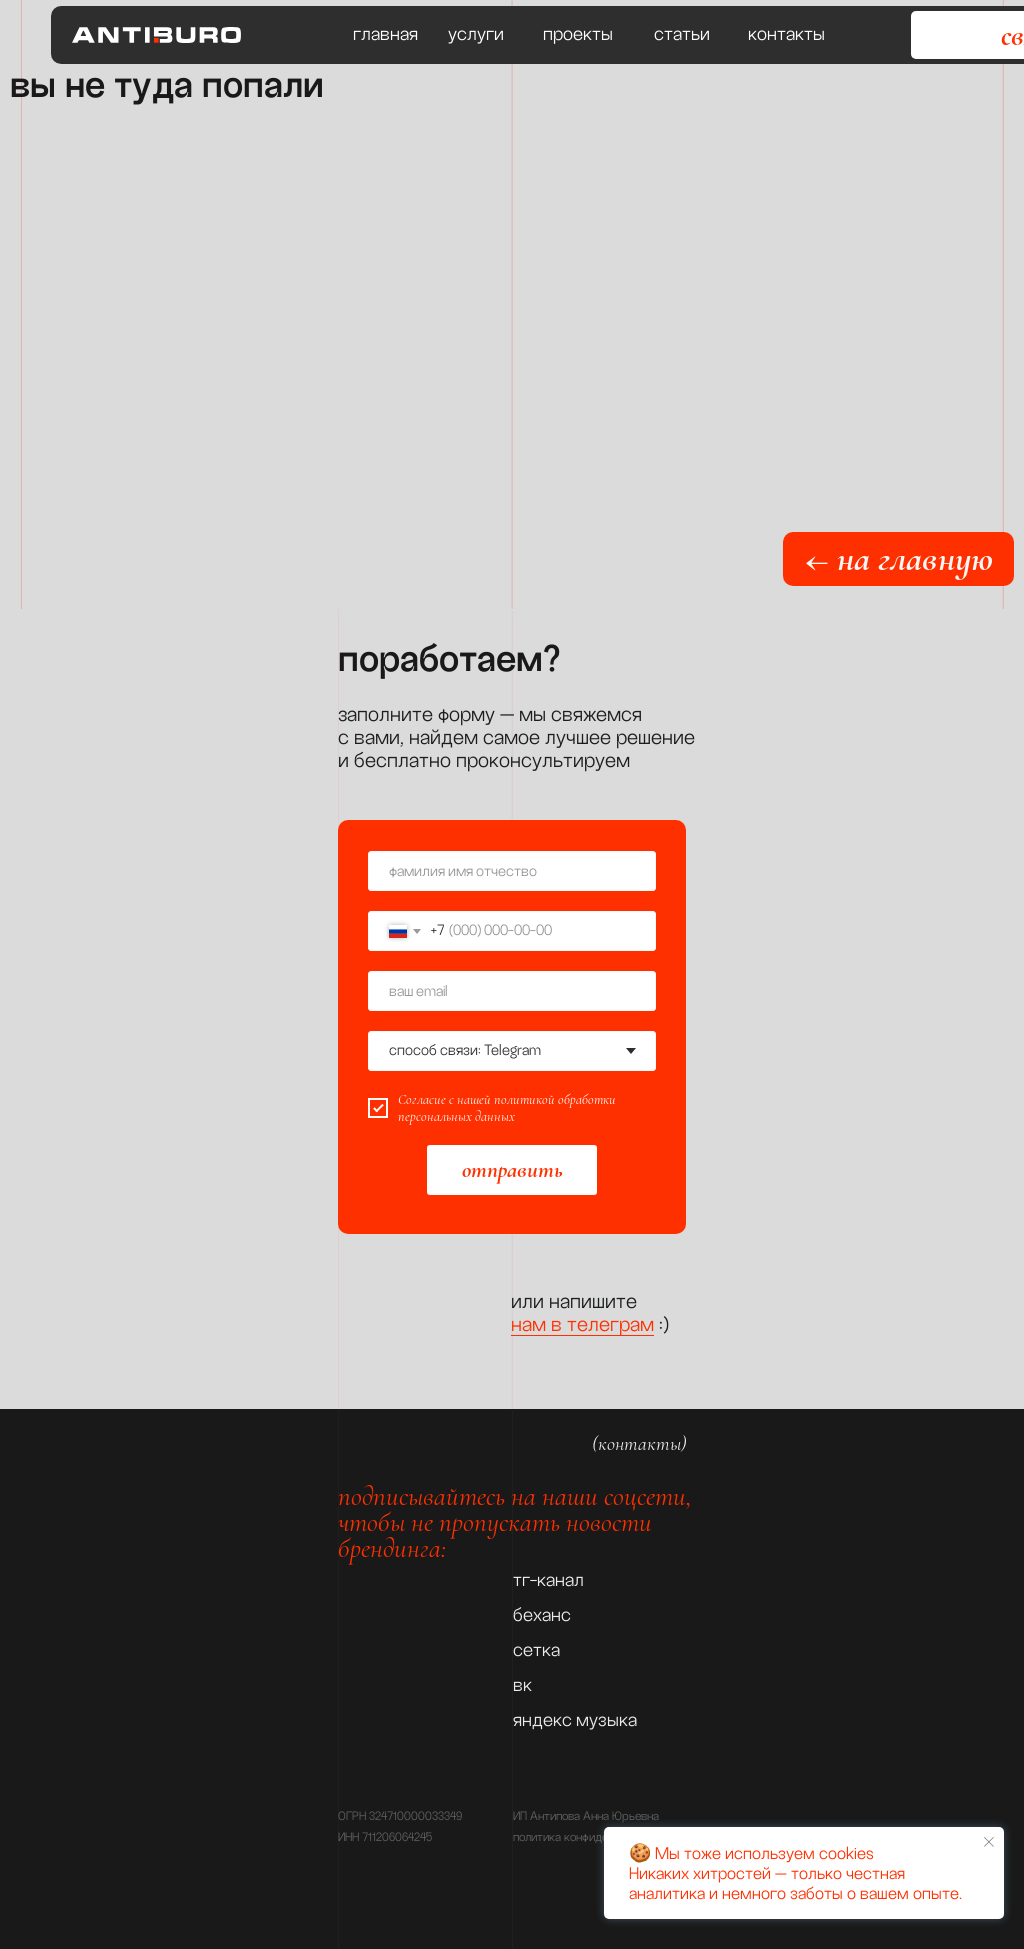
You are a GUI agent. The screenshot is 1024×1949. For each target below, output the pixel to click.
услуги (476, 34)
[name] (512, 871)
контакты (786, 34)
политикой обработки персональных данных (507, 1108)
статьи (682, 34)
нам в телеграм (582, 1324)
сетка (536, 1650)
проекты (578, 34)
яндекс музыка (575, 1720)
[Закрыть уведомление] (989, 1842)
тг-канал (548, 1580)
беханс (542, 1615)
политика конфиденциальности (593, 1837)
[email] (512, 991)
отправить (512, 1170)
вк (522, 1685)
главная (385, 34)
